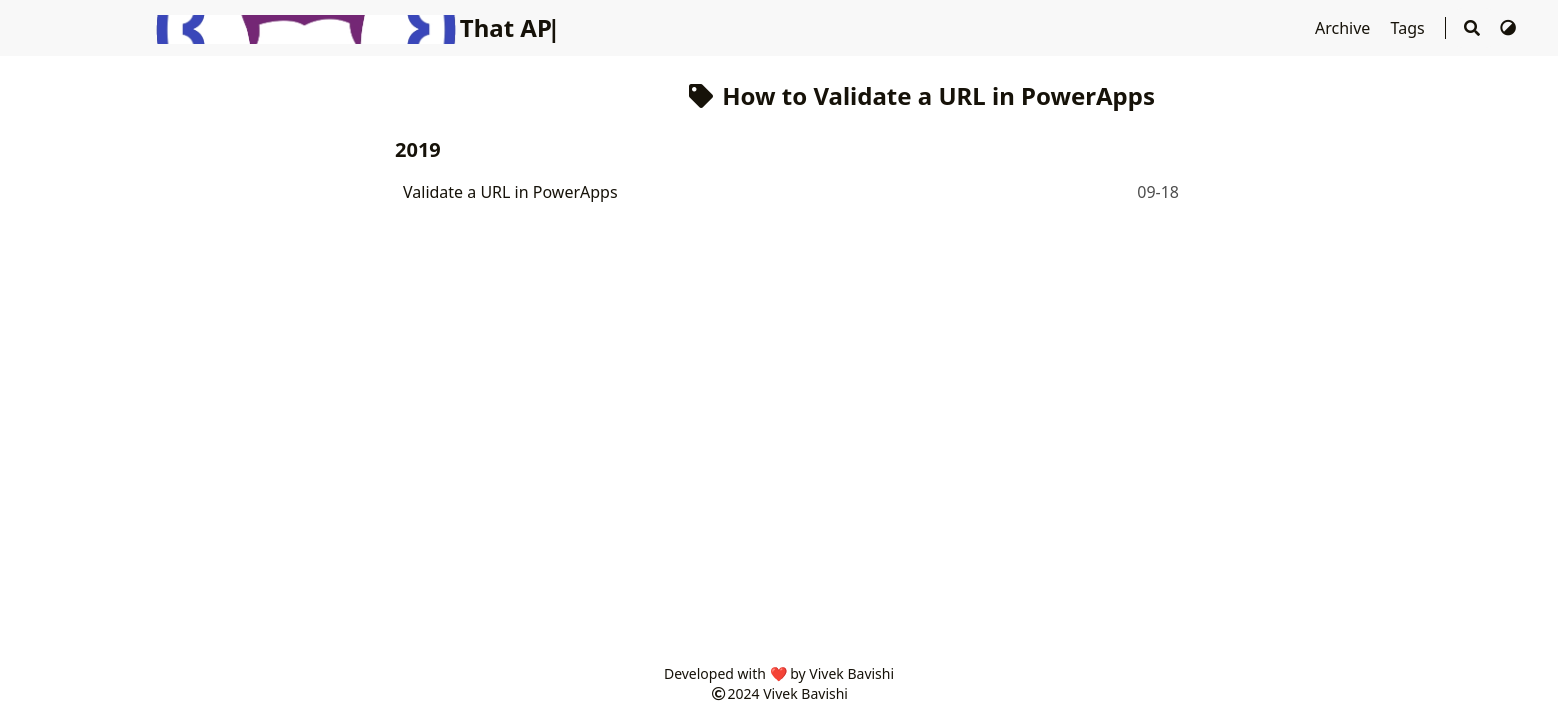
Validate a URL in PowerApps (510, 192)
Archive (1345, 28)
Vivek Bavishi (805, 693)
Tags (1410, 28)
